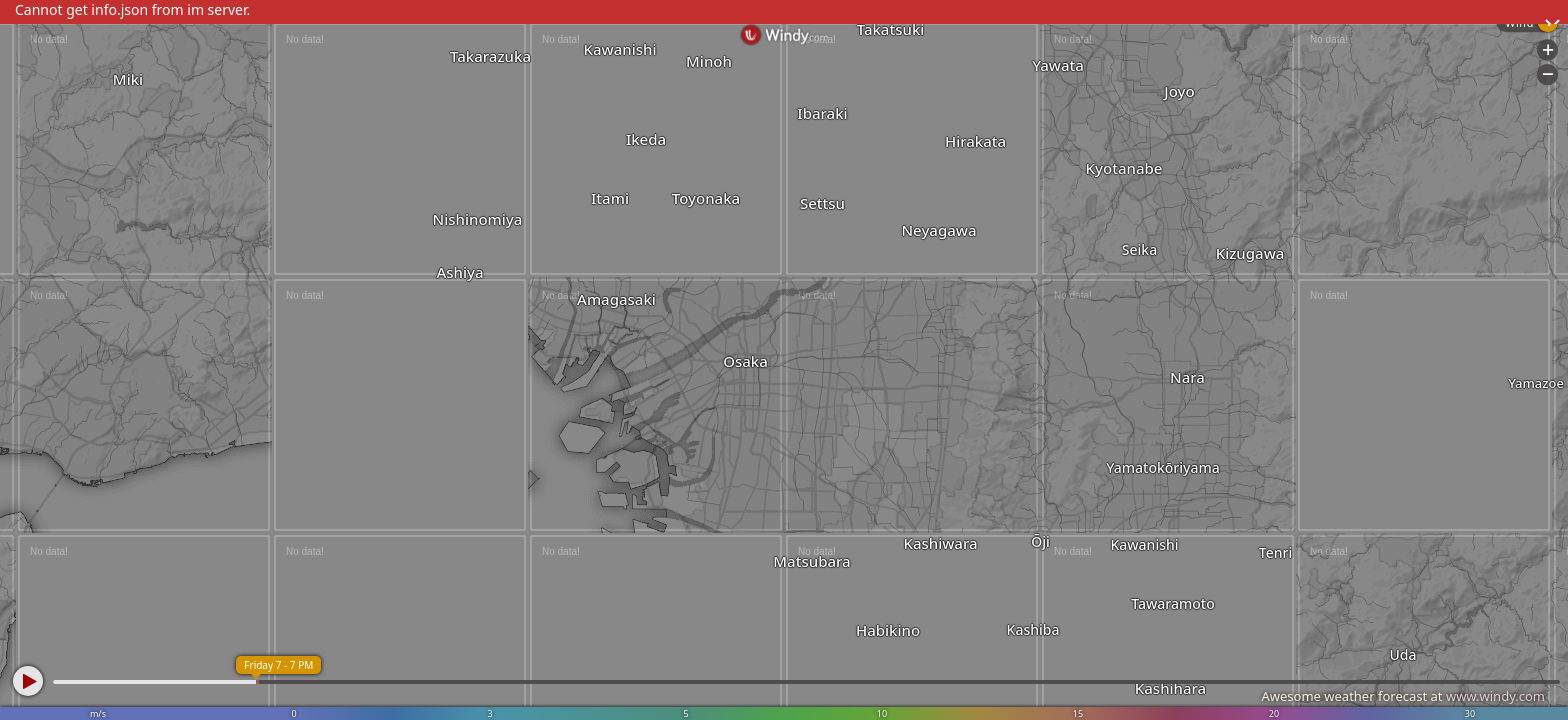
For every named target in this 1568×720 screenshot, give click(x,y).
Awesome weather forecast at (1403, 696)
